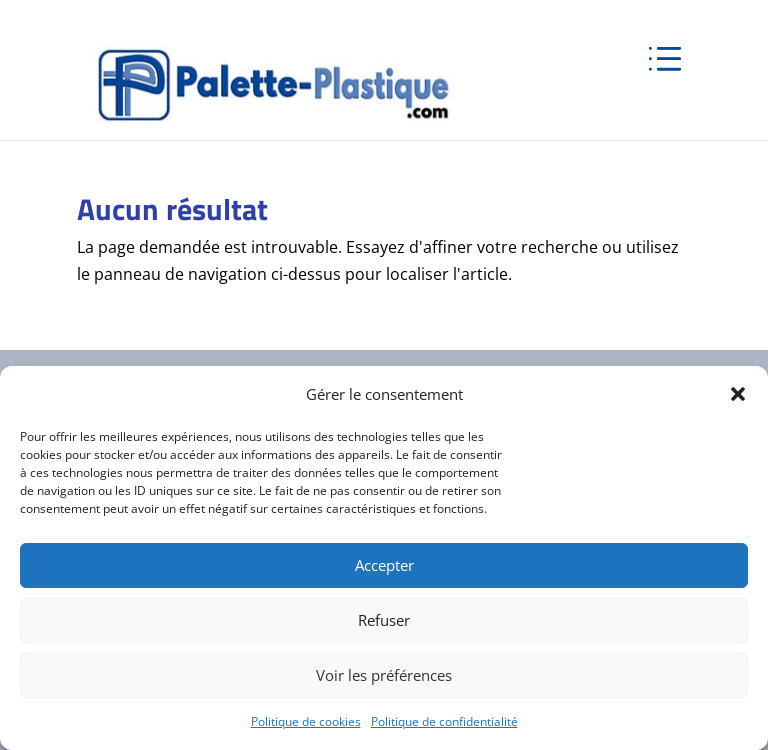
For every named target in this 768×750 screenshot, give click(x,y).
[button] (738, 394)
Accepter (384, 565)
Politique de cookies (306, 721)
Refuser (384, 620)
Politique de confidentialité (444, 721)
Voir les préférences (384, 675)
